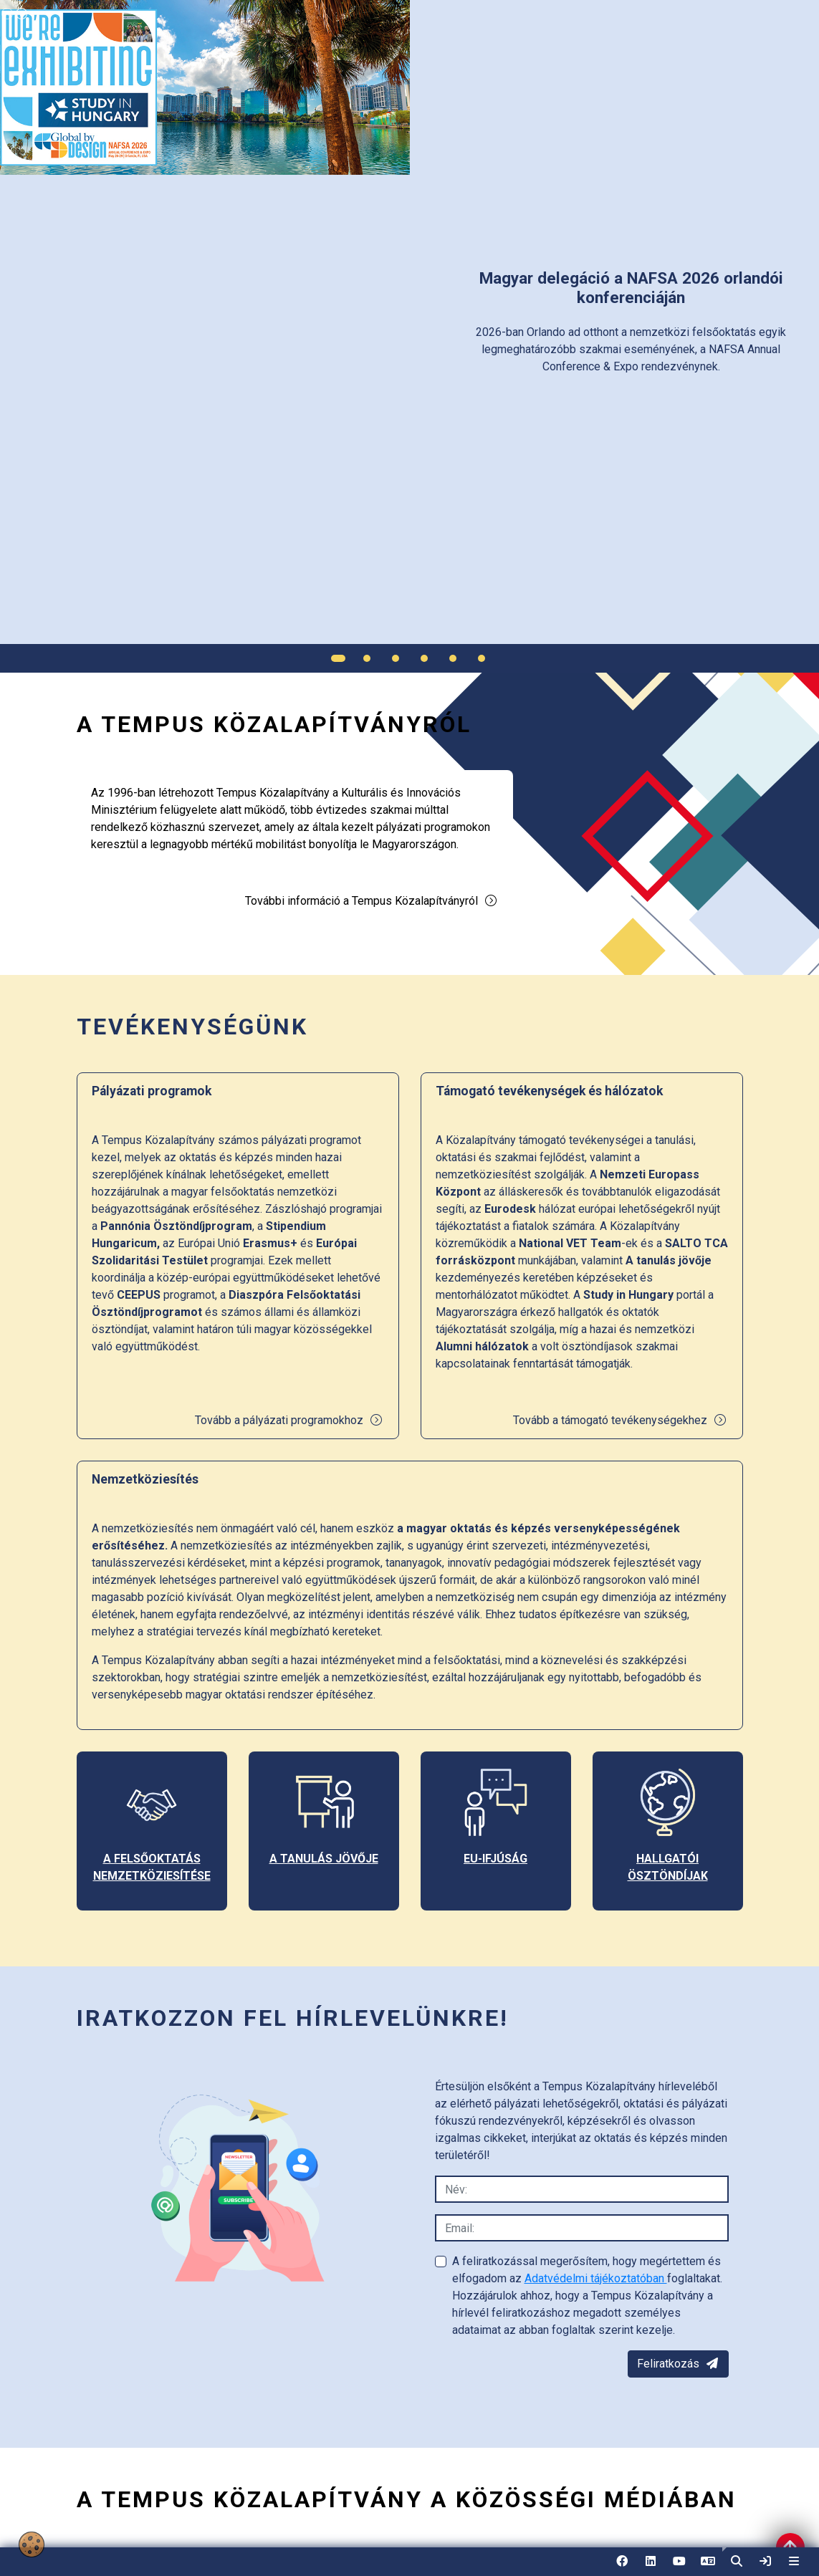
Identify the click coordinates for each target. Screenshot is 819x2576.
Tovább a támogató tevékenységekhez (620, 1420)
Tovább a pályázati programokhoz (289, 1420)
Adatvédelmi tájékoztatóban (596, 2278)
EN (708, 2565)
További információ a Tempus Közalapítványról (371, 901)
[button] (736, 2561)
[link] (765, 2561)
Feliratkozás (678, 2363)
